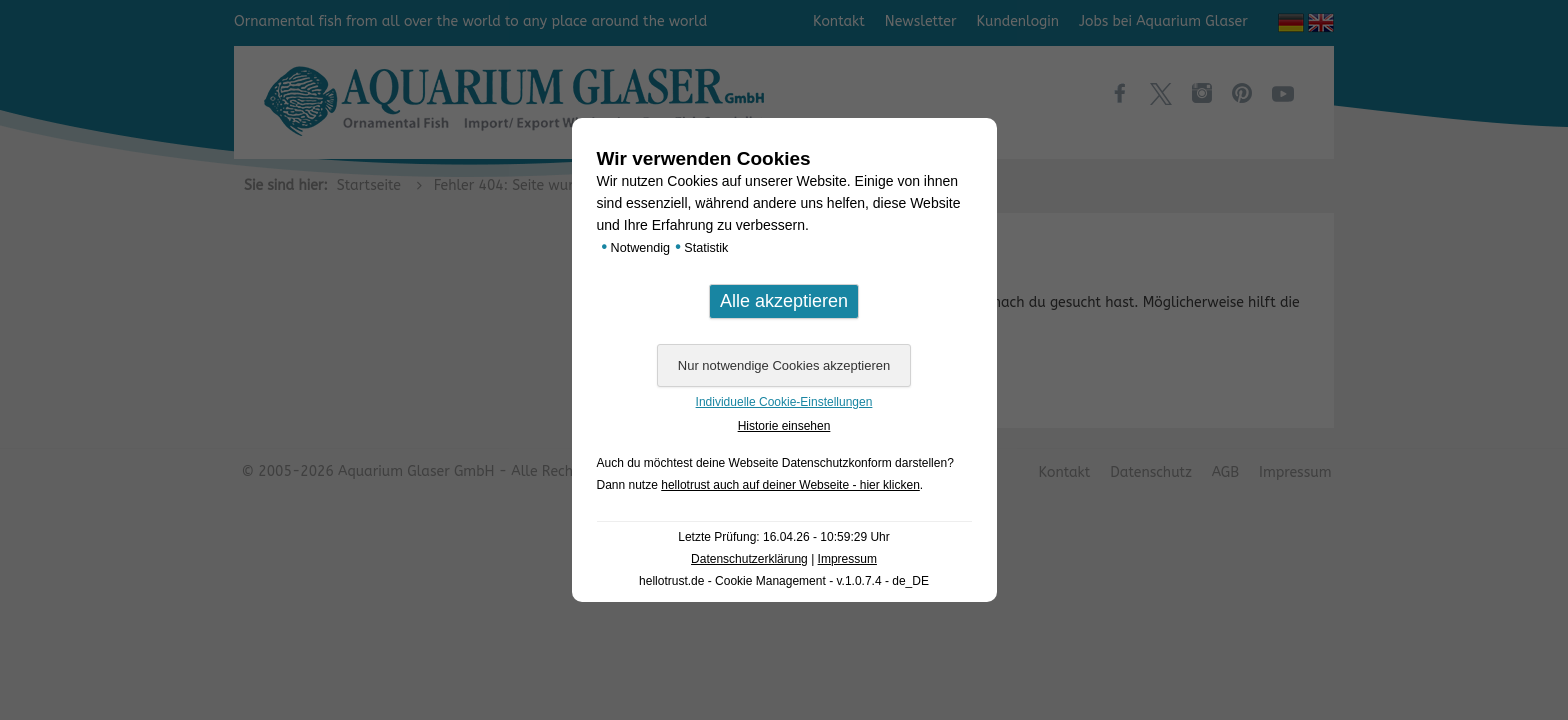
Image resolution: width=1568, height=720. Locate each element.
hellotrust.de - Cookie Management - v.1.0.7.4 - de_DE (784, 581)
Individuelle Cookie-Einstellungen (784, 402)
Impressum (847, 559)
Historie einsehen (784, 426)
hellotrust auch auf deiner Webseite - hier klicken (790, 485)
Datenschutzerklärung (749, 559)
